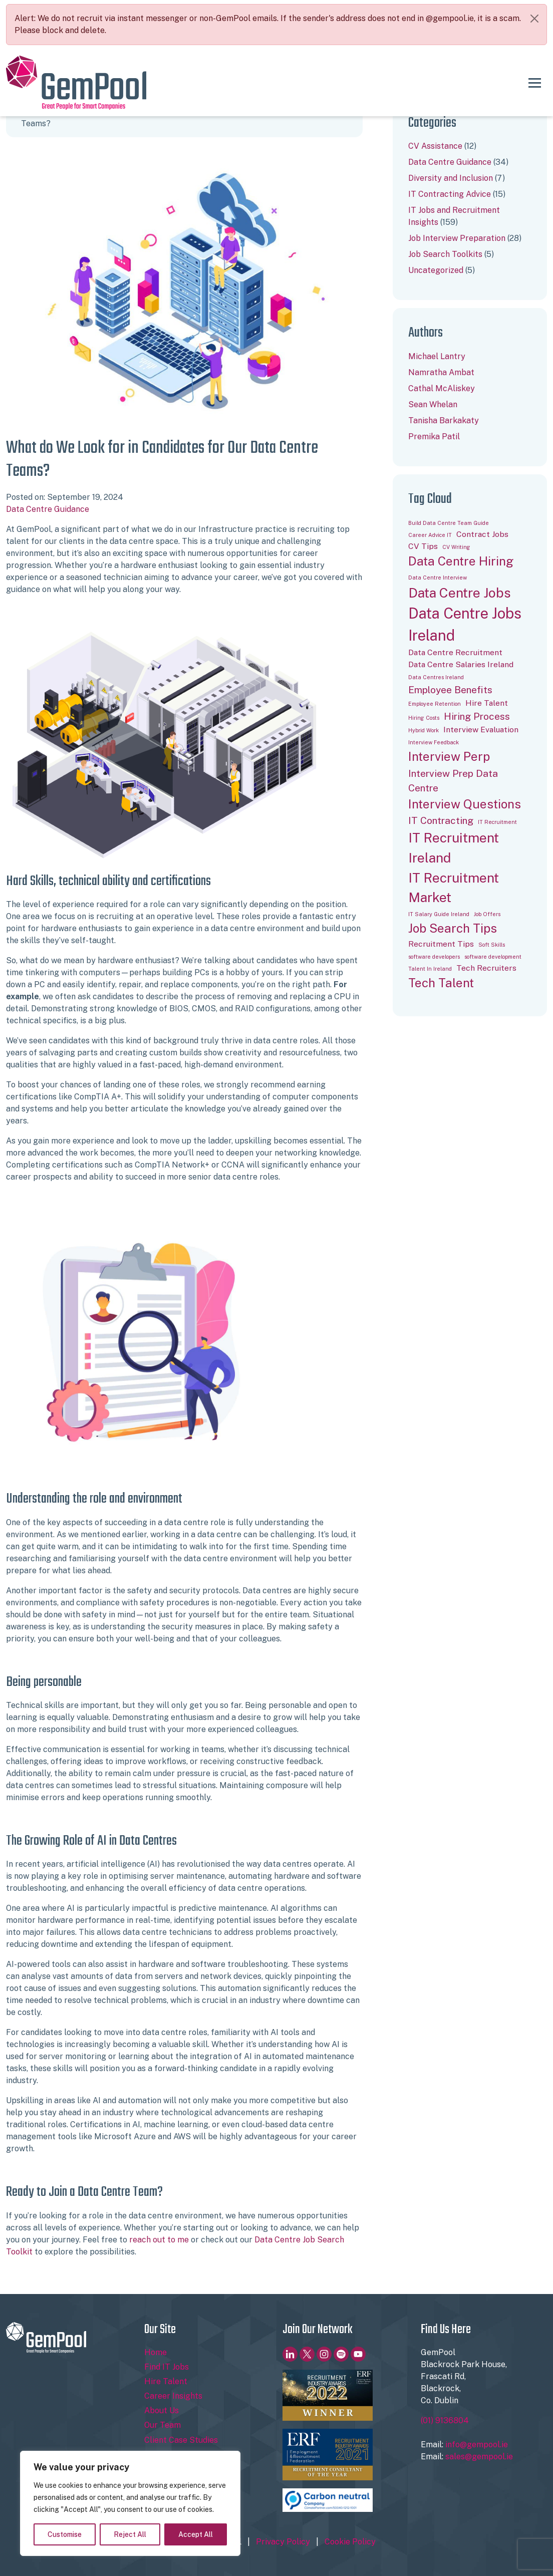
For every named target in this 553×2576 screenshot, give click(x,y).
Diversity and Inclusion (450, 178)
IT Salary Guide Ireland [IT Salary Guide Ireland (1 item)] (438, 914)
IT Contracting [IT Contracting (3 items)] (440, 820)
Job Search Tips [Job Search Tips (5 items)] (452, 928)
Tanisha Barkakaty (443, 420)
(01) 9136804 (445, 2420)
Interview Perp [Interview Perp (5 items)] (449, 756)
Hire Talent (165, 2381)
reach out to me (159, 2239)
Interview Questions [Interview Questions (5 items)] (464, 804)
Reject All (130, 2534)
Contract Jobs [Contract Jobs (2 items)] (482, 534)
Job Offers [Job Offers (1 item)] (487, 914)
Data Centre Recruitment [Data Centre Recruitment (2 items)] (455, 652)
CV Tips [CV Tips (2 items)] (423, 546)
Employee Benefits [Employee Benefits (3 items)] (450, 689)
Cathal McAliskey (441, 388)
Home (155, 2352)
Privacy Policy (283, 2541)
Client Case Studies (181, 2440)
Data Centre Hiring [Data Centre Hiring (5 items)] (461, 561)
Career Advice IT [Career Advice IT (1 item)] (430, 535)
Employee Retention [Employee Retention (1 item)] (434, 704)
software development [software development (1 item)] (492, 957)
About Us (161, 2410)
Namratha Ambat (441, 372)
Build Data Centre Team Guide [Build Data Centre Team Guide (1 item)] (448, 523)
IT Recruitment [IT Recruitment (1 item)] (497, 822)
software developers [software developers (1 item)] (434, 957)
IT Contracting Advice (449, 194)
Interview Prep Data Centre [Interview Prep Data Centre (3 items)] (453, 780)
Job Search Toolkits (445, 254)
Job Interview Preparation (456, 238)
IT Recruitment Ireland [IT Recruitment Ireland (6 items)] (453, 848)
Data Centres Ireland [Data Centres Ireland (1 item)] (436, 677)
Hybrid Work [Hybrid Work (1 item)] (423, 730)
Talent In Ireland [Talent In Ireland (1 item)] (430, 969)
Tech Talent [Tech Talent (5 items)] (441, 983)
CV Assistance (435, 146)
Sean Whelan (432, 404)
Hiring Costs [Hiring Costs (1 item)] (423, 718)
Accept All (195, 2534)
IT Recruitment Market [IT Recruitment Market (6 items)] (453, 888)
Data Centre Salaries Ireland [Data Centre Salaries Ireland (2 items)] (460, 664)
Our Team (162, 2425)
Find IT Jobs (166, 2367)
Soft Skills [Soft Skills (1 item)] (491, 945)
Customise (65, 2534)
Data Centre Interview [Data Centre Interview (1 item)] (437, 578)
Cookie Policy (350, 2541)
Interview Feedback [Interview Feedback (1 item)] (433, 742)
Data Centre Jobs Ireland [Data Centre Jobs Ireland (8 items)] (464, 624)
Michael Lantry (436, 356)
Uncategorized (435, 270)
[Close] (534, 19)
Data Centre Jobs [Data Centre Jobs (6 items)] (459, 593)
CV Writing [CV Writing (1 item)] (456, 547)
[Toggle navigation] (534, 82)
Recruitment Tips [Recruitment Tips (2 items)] (441, 944)
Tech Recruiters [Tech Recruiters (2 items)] (486, 968)
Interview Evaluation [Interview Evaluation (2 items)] (480, 729)
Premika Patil (434, 436)
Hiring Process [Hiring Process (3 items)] (477, 716)
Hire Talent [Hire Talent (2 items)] (486, 703)
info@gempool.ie (476, 2444)
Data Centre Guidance (47, 509)
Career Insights (173, 2396)
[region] (130, 2503)
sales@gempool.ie (479, 2456)
